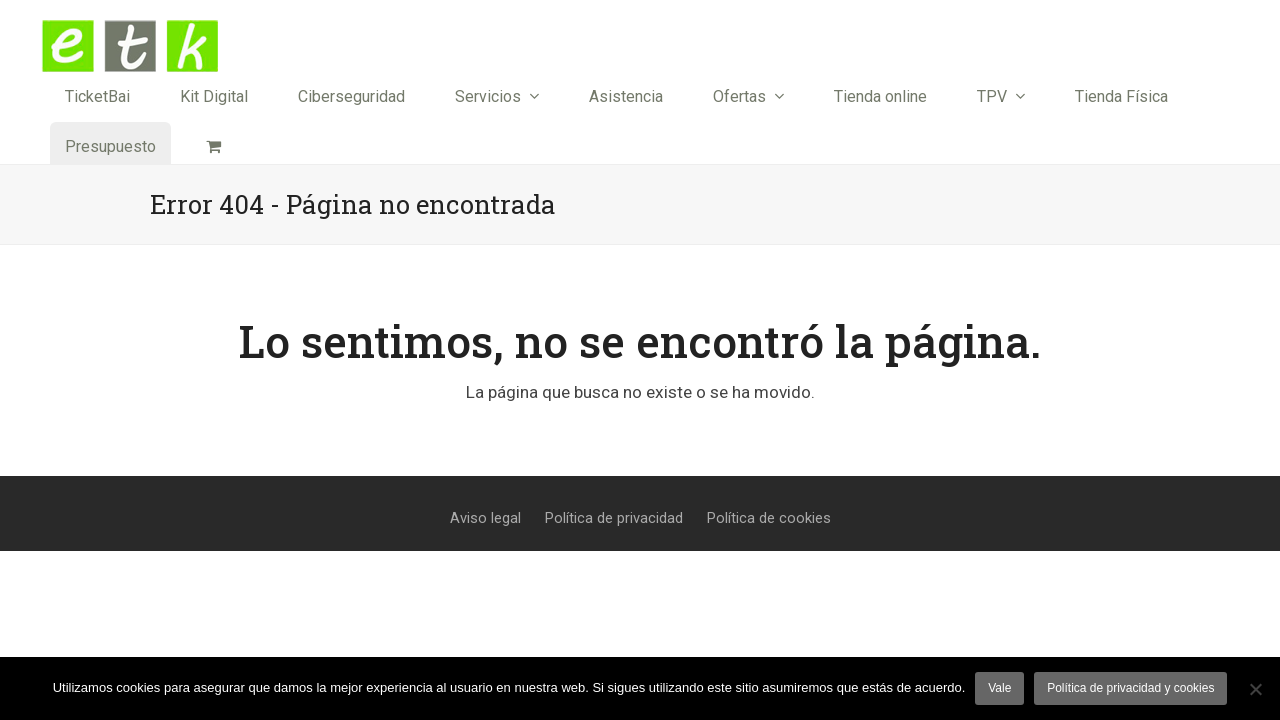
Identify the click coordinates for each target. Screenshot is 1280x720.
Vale (999, 688)
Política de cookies (769, 518)
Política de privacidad (614, 518)
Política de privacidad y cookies (1130, 688)
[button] (213, 147)
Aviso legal (485, 518)
